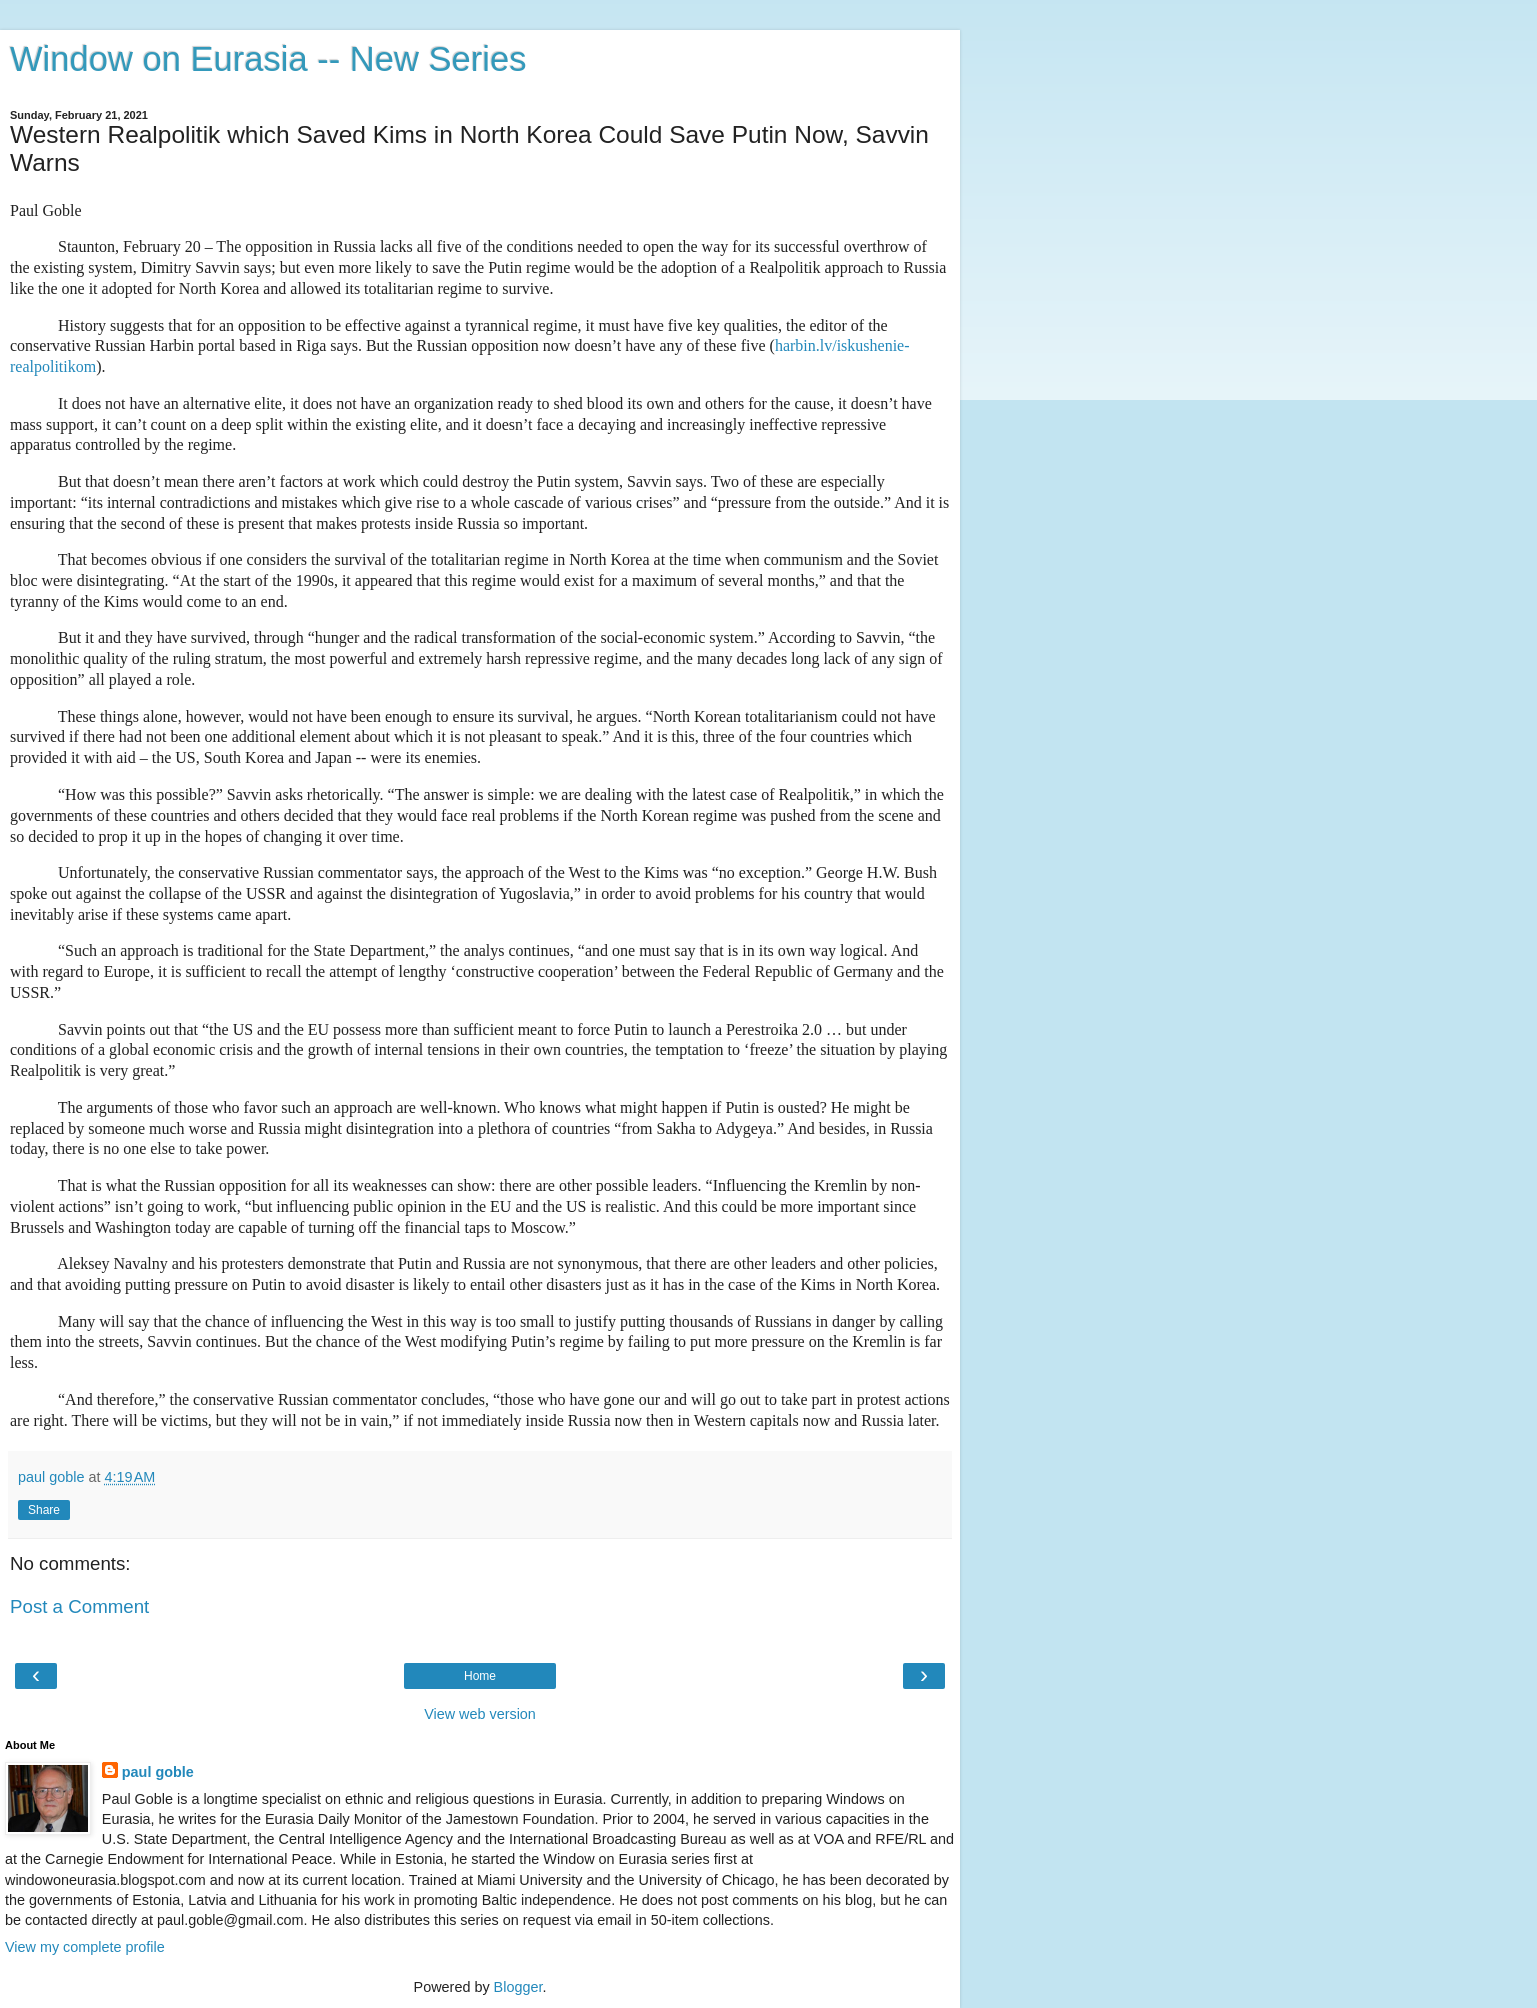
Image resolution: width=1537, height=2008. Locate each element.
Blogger (518, 1987)
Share (44, 1510)
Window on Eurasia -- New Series (268, 59)
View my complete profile (85, 1947)
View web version (480, 1714)
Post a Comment (79, 1606)
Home (480, 1676)
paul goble (158, 1772)
